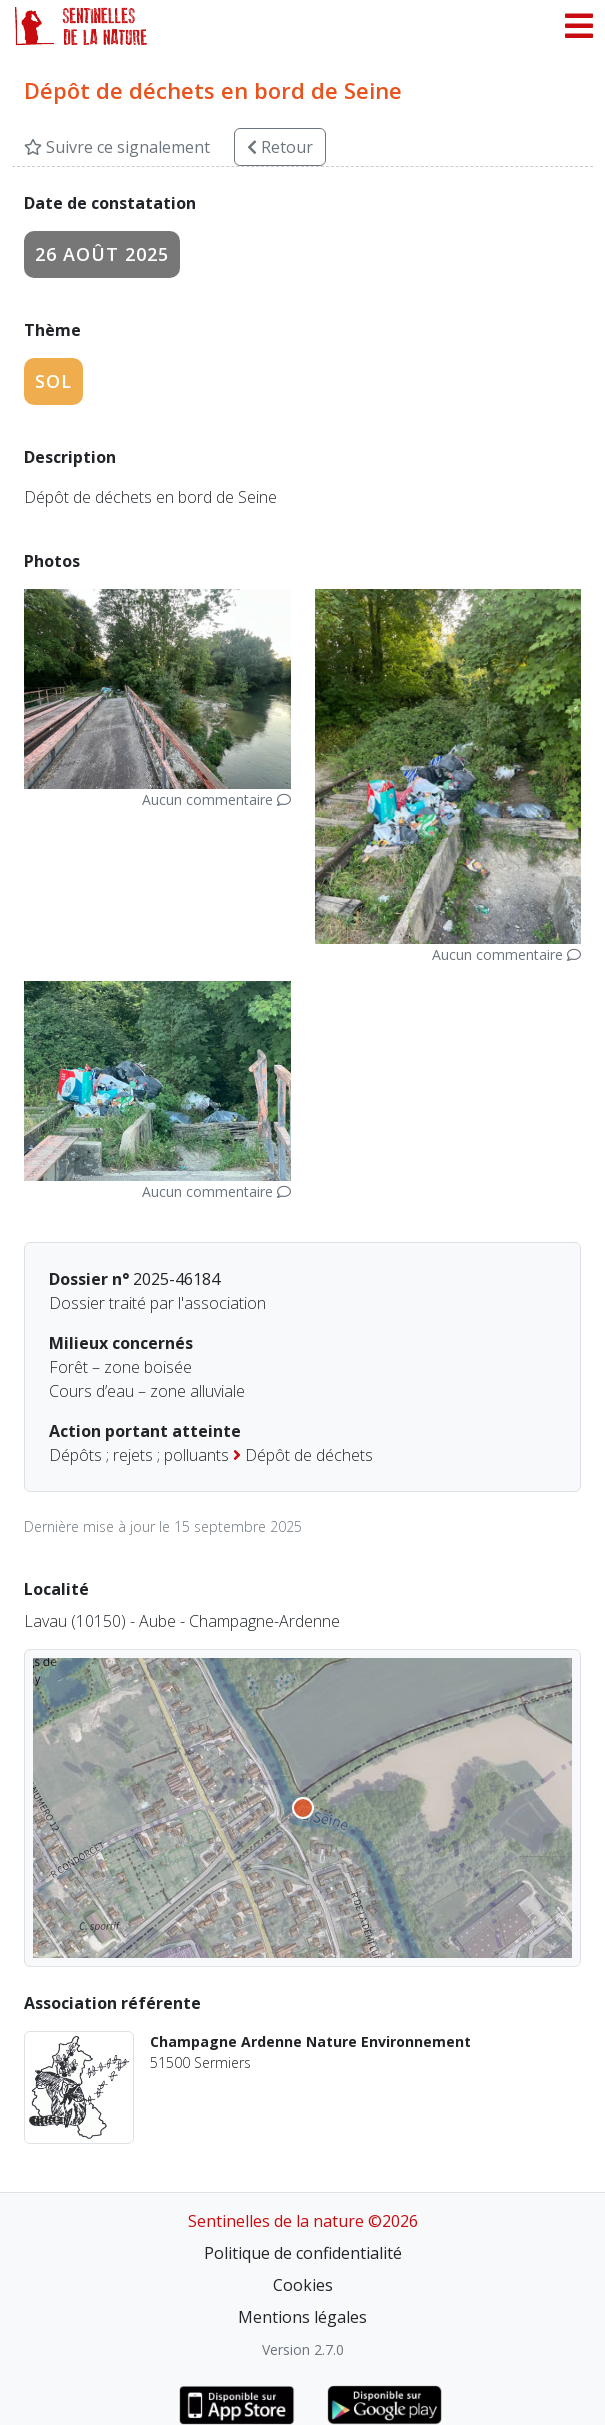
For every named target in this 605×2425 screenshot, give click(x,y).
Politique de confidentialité (303, 2253)
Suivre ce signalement (117, 147)
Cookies (303, 2285)
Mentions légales (302, 2317)
